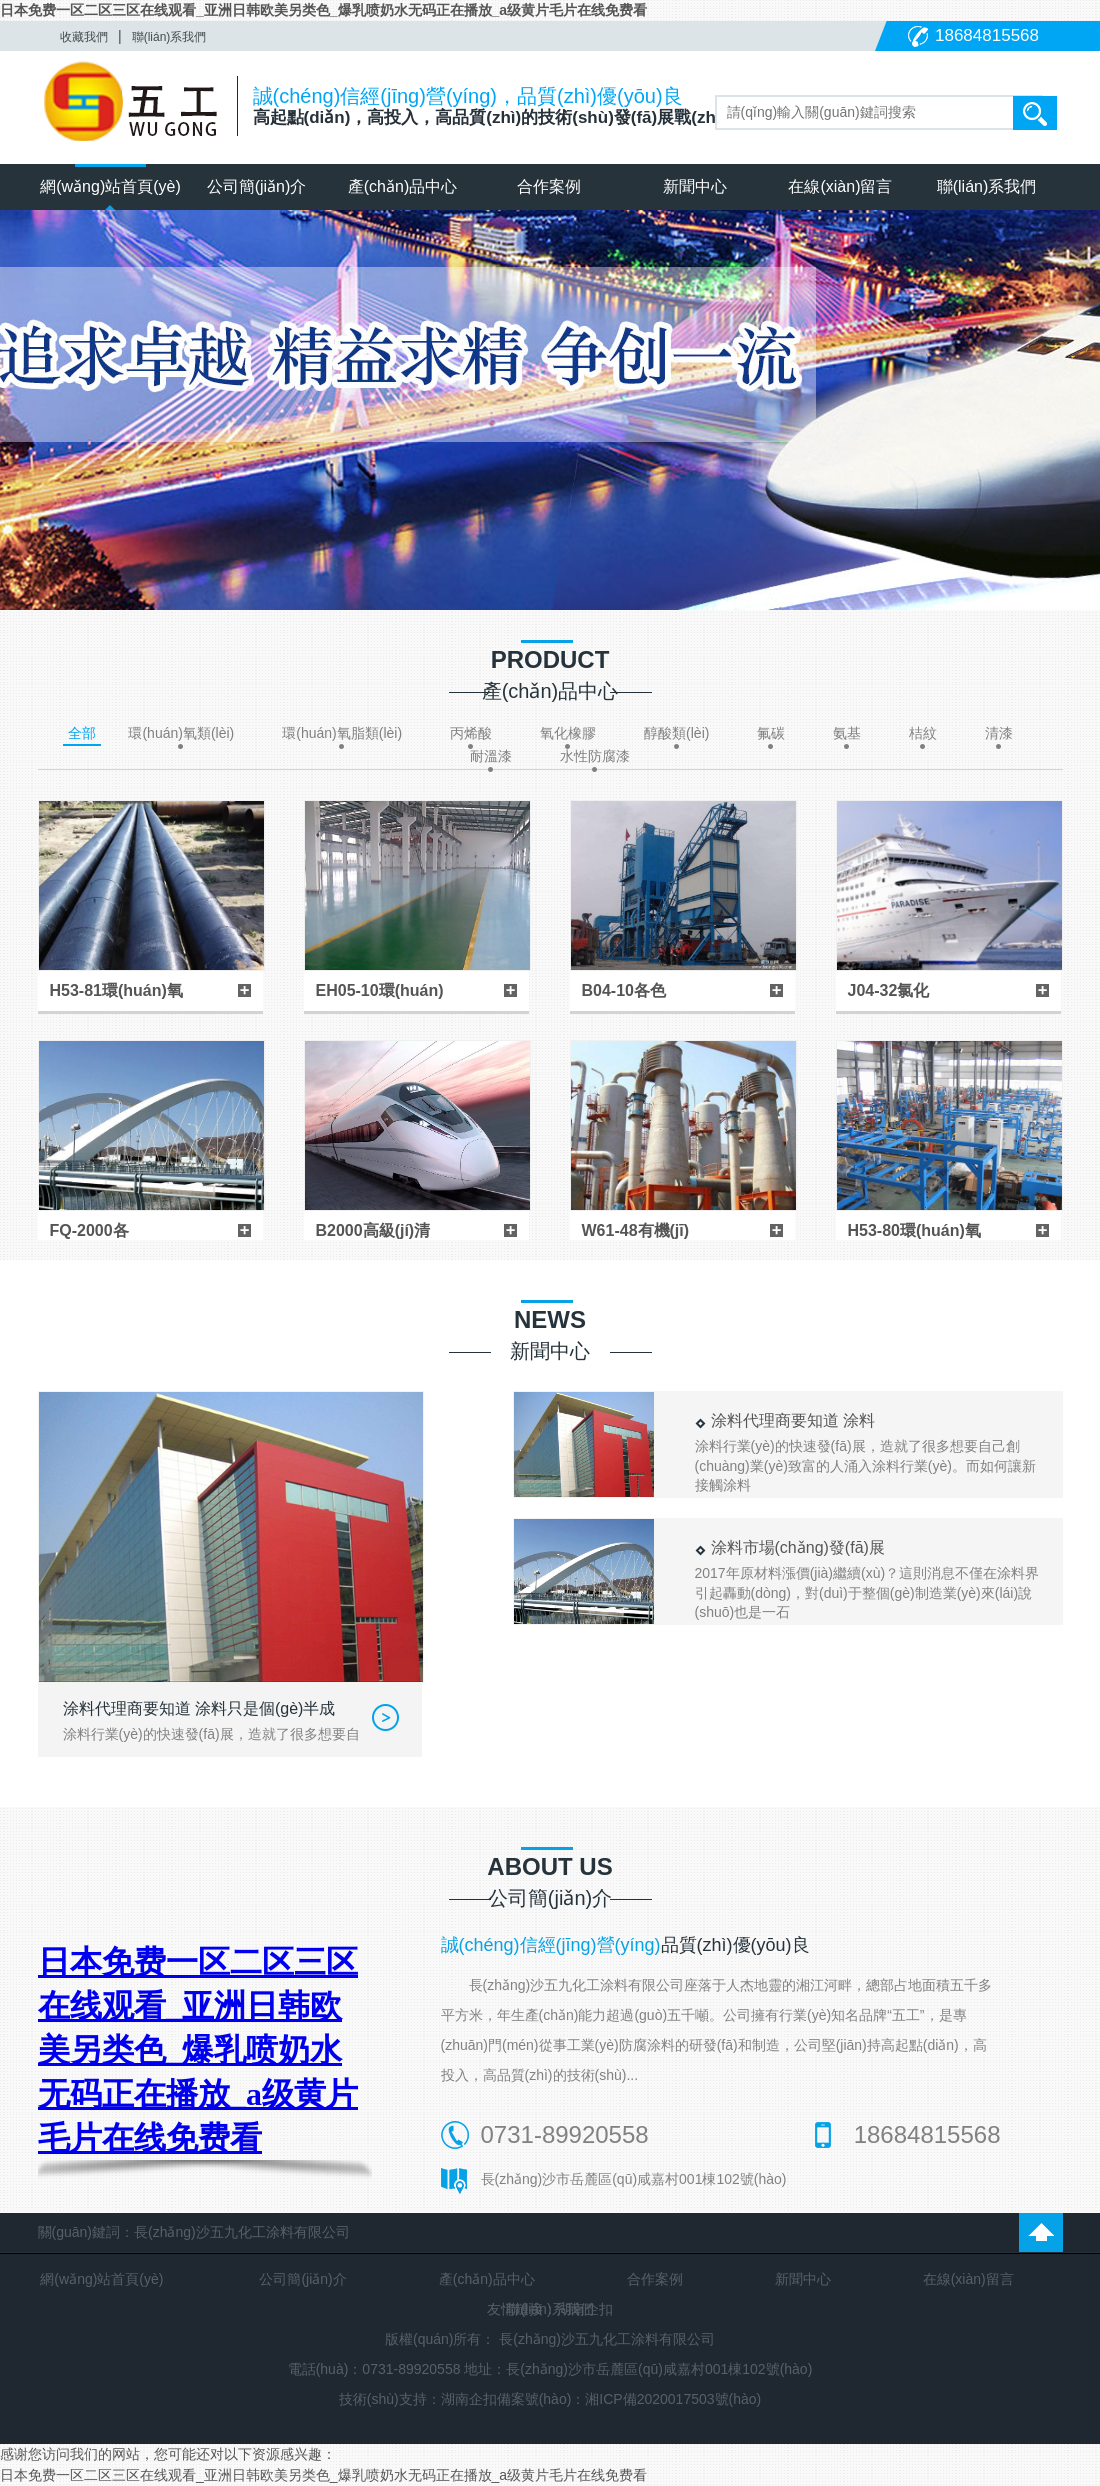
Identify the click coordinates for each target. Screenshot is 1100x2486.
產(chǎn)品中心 (402, 186)
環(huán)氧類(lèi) (181, 733)
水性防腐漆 (595, 756)
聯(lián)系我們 (169, 37)
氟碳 (771, 733)
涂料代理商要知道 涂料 (793, 1420)
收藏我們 (84, 37)
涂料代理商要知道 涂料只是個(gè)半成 (199, 1708)
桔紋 (923, 733)
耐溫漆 (491, 756)
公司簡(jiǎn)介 (257, 186)
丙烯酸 (471, 733)
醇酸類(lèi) (676, 733)
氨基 (847, 733)
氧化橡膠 (568, 733)
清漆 (999, 733)
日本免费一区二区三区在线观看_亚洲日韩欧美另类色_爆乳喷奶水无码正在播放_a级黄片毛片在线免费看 (323, 10)
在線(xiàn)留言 (840, 186)
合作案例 (549, 186)
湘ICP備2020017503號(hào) (673, 2399)
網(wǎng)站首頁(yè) (110, 186)
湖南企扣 (585, 2309)
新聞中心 (695, 186)
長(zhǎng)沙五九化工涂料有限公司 (607, 2339)
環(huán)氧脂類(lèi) (342, 733)
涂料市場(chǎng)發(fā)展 (798, 1547)
